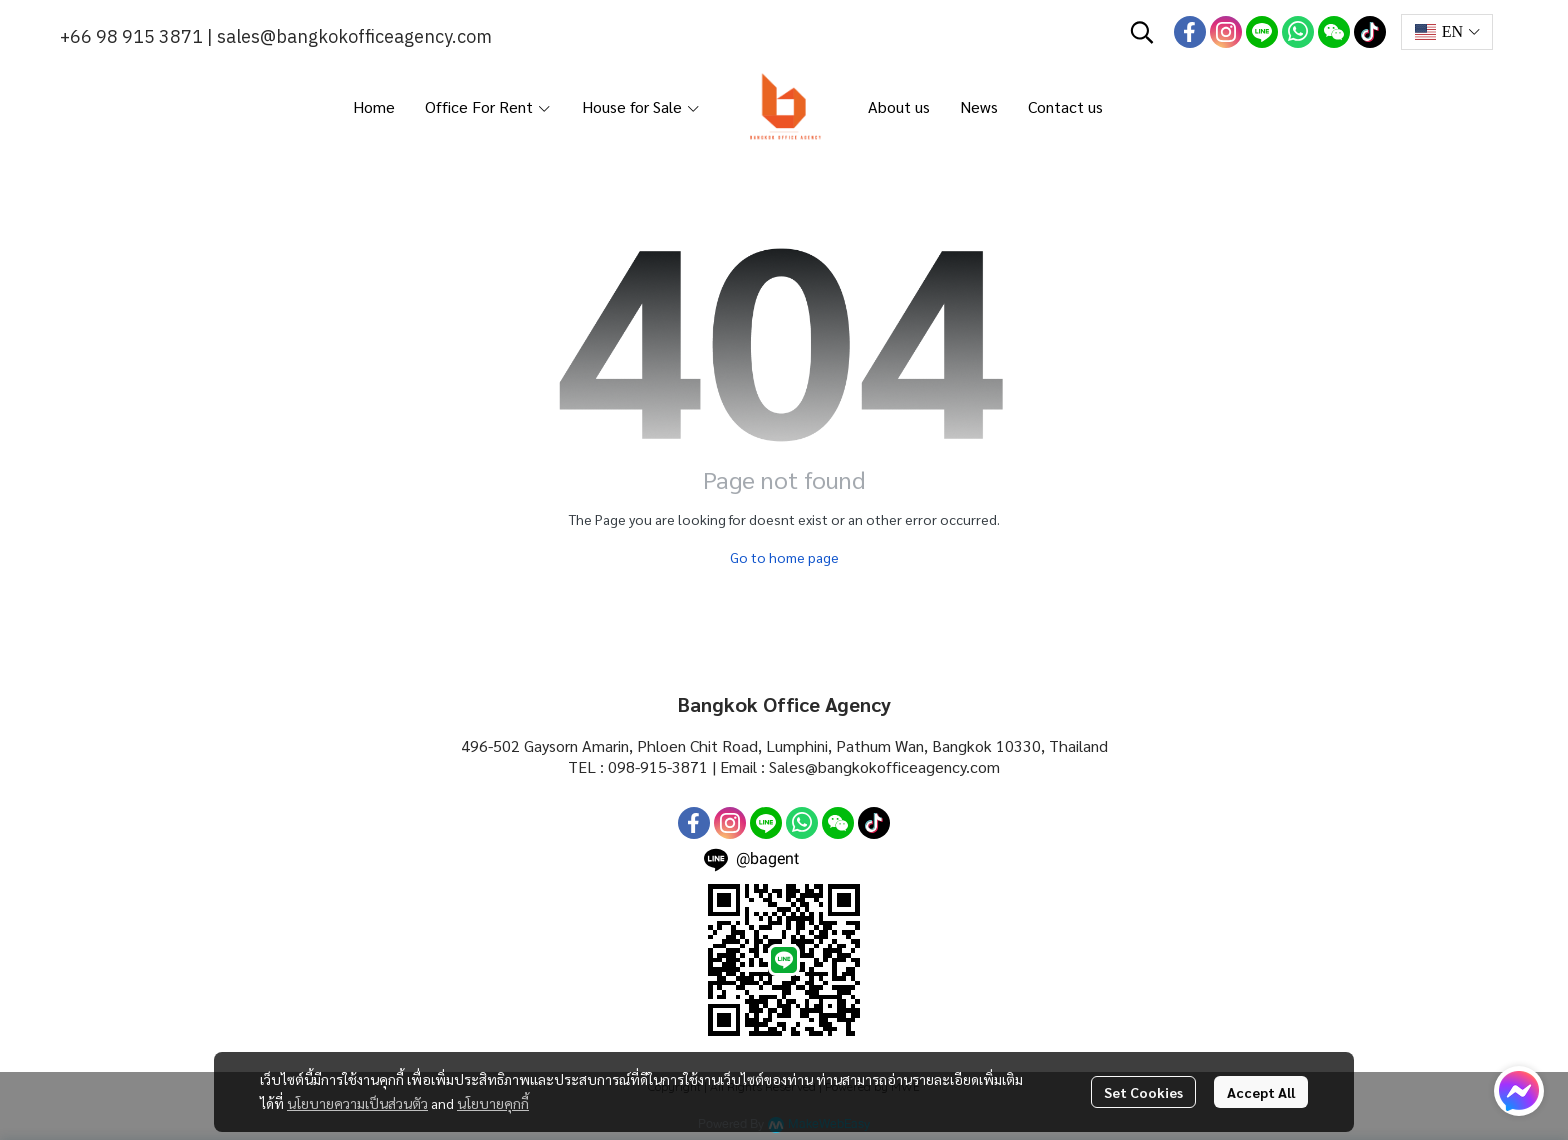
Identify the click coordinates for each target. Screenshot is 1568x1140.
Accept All (1261, 1092)
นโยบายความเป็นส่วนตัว (357, 1103)
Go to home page (784, 557)
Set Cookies (1143, 1092)
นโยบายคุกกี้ (493, 1103)
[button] (1142, 32)
